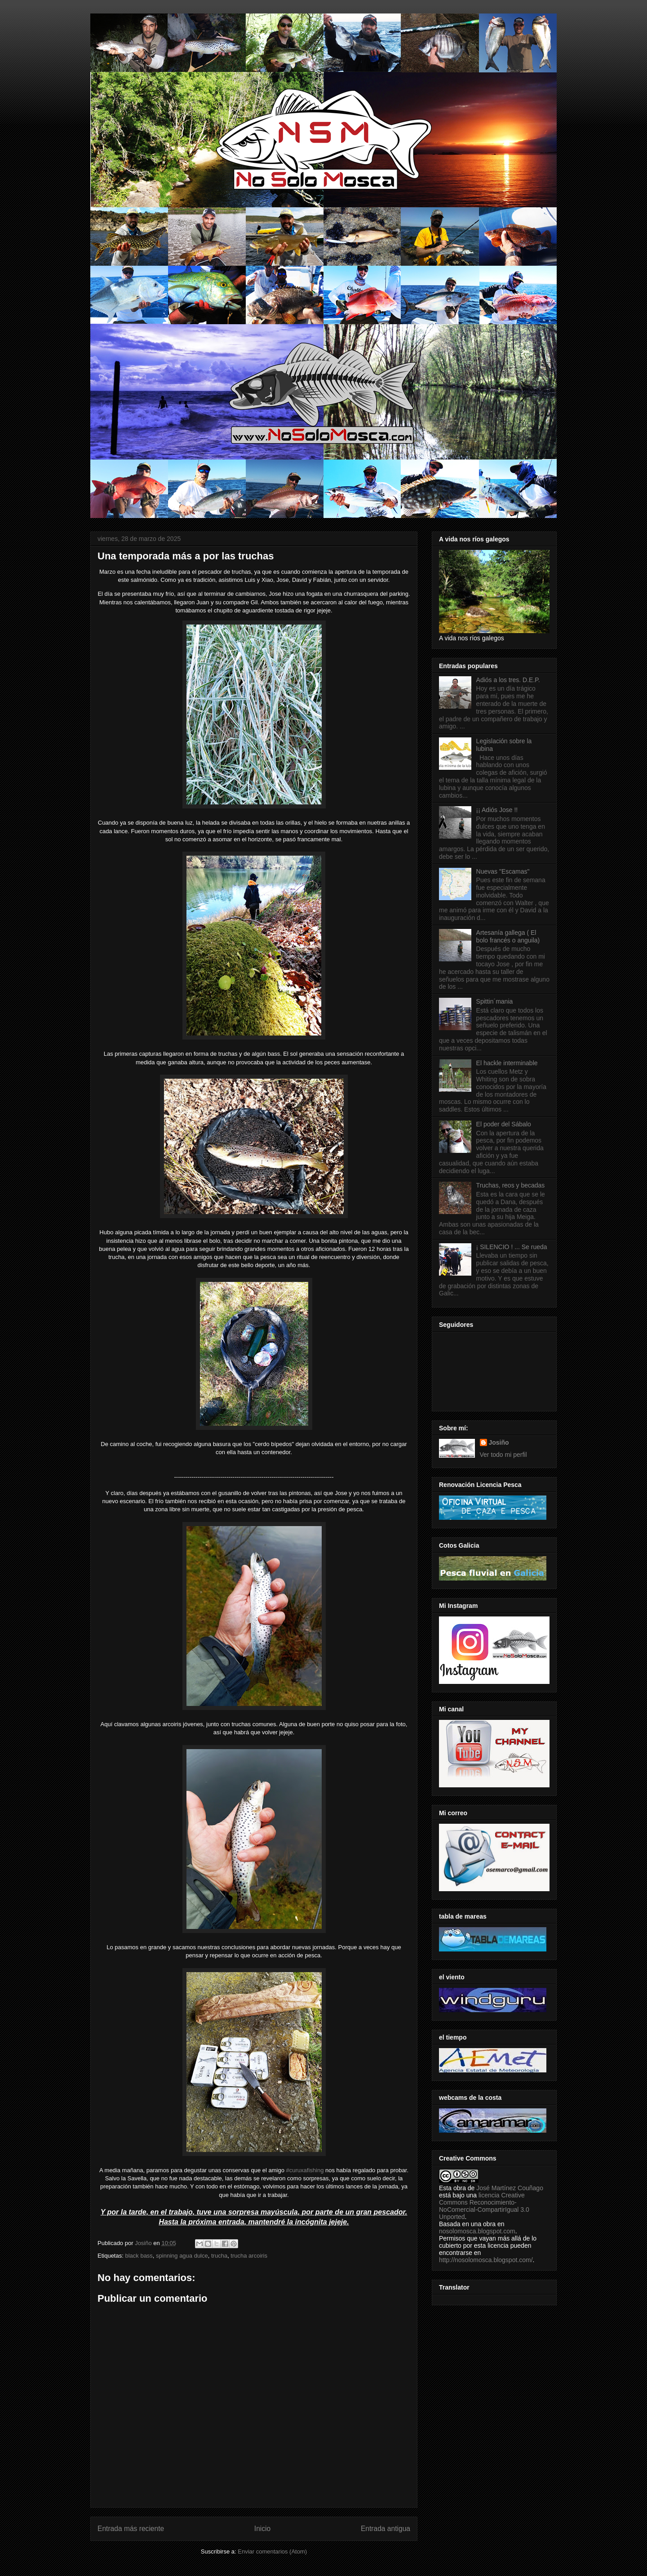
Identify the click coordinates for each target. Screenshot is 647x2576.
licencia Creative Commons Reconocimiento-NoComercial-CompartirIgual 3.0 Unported (484, 2206)
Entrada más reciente (130, 2528)
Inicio (262, 2528)
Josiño (499, 1442)
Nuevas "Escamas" (503, 871)
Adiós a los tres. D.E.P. (508, 679)
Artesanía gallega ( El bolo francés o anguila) (508, 936)
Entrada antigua (385, 2528)
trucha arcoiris (248, 2255)
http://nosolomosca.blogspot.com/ (486, 2259)
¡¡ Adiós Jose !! (497, 809)
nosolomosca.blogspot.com (477, 2231)
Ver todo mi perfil (503, 1454)
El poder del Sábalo (503, 1124)
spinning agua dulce (182, 2255)
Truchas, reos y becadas (510, 1185)
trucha (219, 2255)
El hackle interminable (507, 1063)
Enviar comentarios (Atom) (272, 2551)
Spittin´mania (494, 1001)
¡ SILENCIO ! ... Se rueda (511, 1246)
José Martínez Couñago (509, 2188)
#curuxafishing (305, 2170)
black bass (138, 2255)
